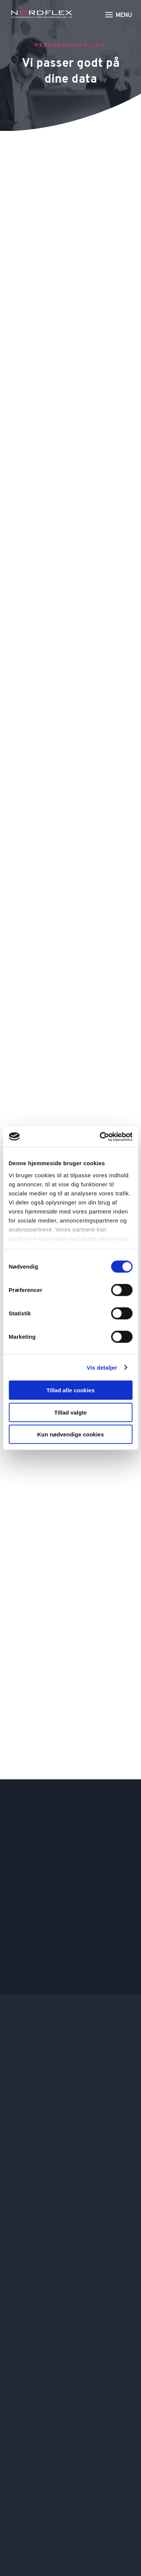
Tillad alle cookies (70, 1390)
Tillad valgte (70, 1412)
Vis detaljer (102, 1367)
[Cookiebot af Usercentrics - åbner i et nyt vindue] (100, 1136)
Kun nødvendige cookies (70, 1434)
